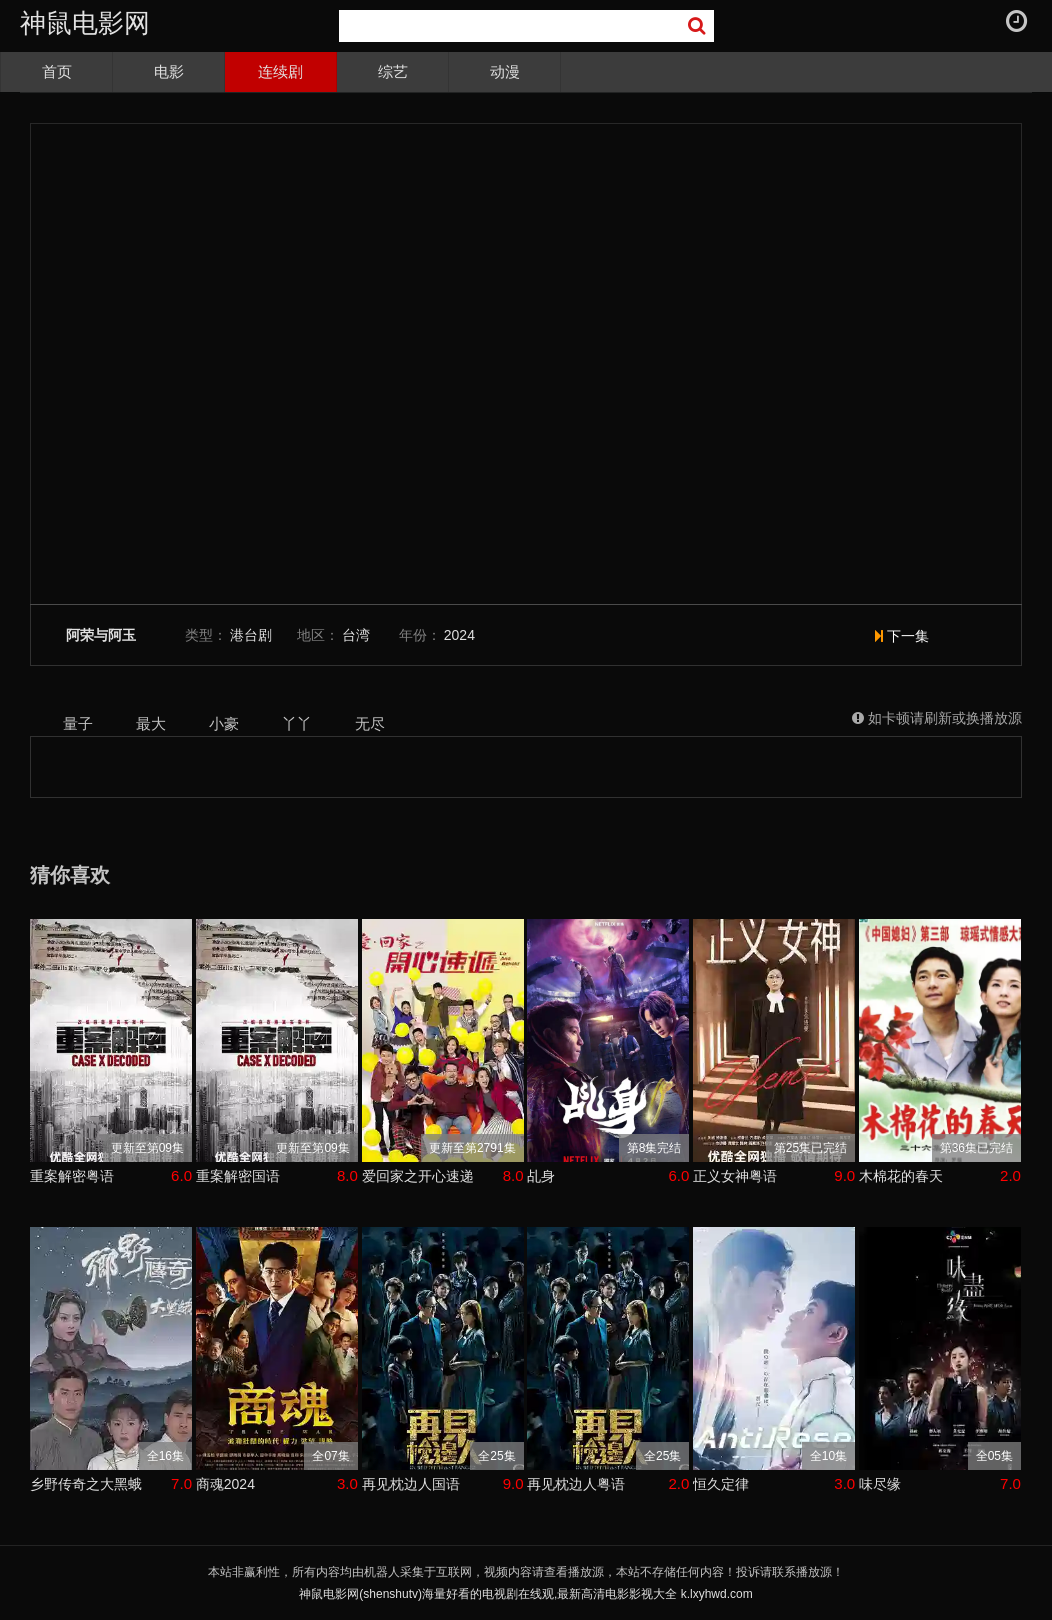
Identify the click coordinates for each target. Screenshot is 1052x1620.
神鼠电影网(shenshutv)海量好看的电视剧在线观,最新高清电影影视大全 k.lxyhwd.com (525, 1594)
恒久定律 (721, 1484)
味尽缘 (880, 1484)
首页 (57, 71)
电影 (169, 71)
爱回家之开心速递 (418, 1176)
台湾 (356, 635)
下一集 (902, 636)
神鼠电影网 (85, 23)
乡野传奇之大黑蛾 (86, 1484)
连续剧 (280, 71)
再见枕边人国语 (411, 1484)
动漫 (505, 71)
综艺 (393, 71)
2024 (459, 635)
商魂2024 (225, 1484)
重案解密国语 (238, 1176)
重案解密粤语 (72, 1176)
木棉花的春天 (901, 1176)
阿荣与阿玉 (101, 635)
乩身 (541, 1176)
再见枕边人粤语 (576, 1484)
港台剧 (251, 635)
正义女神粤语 (735, 1176)
